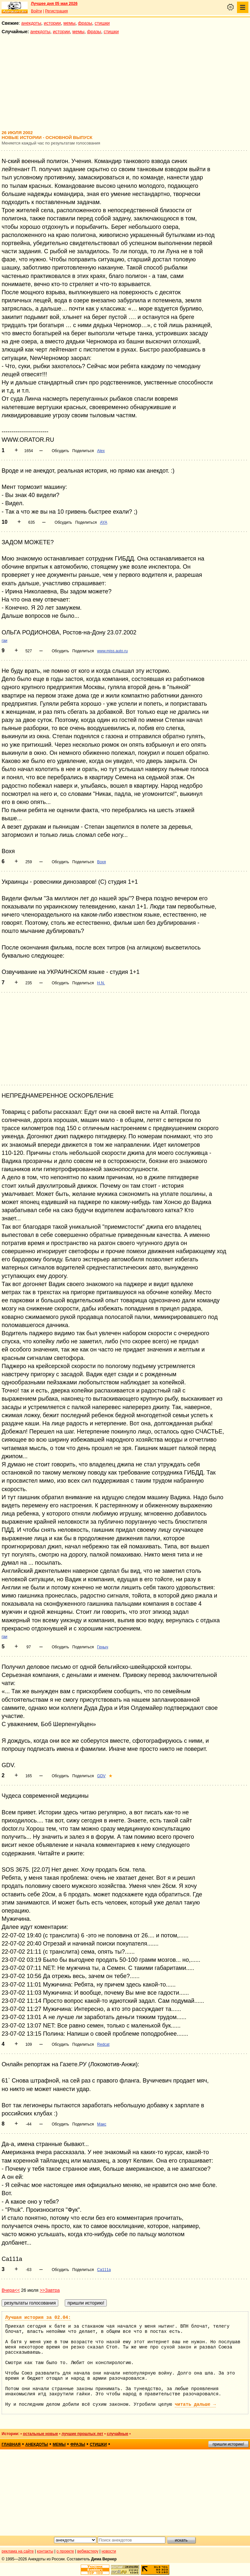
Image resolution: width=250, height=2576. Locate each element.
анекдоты (31, 23)
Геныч (102, 1647)
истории (52, 23)
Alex (100, 451)
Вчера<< (11, 2290)
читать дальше (195, 2404)
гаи (4, 640)
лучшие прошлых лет (82, 2433)
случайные (117, 2433)
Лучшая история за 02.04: (38, 2317)
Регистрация (56, 11)
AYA (103, 522)
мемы (69, 23)
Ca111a (104, 2269)
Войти (36, 11)
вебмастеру (87, 2551)
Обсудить (60, 451)
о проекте (65, 2551)
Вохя (101, 862)
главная (11, 2444)
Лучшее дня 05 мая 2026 (54, 3)
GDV (101, 1776)
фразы (85, 23)
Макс (101, 2124)
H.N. (101, 983)
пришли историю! (228, 2444)
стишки (102, 23)
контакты (45, 2551)
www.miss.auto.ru (112, 651)
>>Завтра (50, 2290)
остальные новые (40, 2433)
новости (109, 2551)
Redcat (103, 2044)
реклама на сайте (18, 2551)
